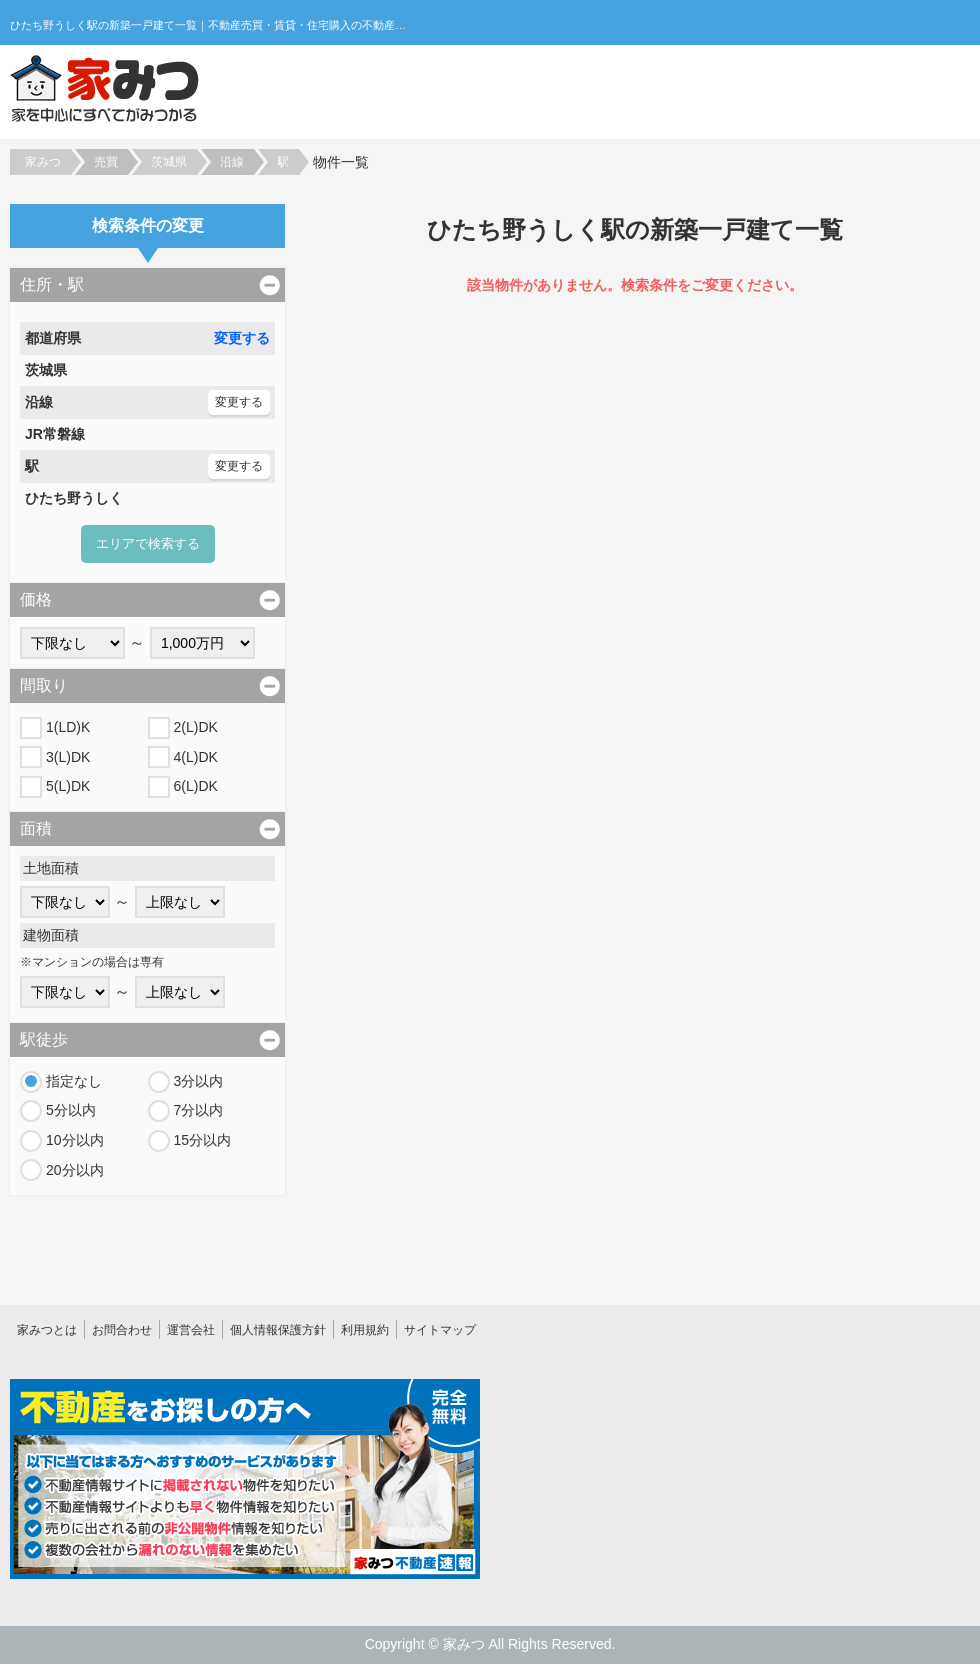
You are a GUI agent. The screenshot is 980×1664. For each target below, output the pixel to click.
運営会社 (191, 1330)
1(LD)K (68, 727)
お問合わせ (122, 1330)
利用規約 (365, 1330)
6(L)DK (196, 786)
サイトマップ (440, 1330)
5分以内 (71, 1110)
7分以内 (199, 1110)
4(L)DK (196, 757)
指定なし (74, 1081)
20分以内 (75, 1170)
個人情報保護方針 (278, 1330)
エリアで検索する (148, 543)
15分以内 (203, 1140)
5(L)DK (68, 786)
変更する (242, 338)
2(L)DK (196, 727)
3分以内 (199, 1081)
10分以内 (75, 1140)
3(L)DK (68, 757)
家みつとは (47, 1330)
